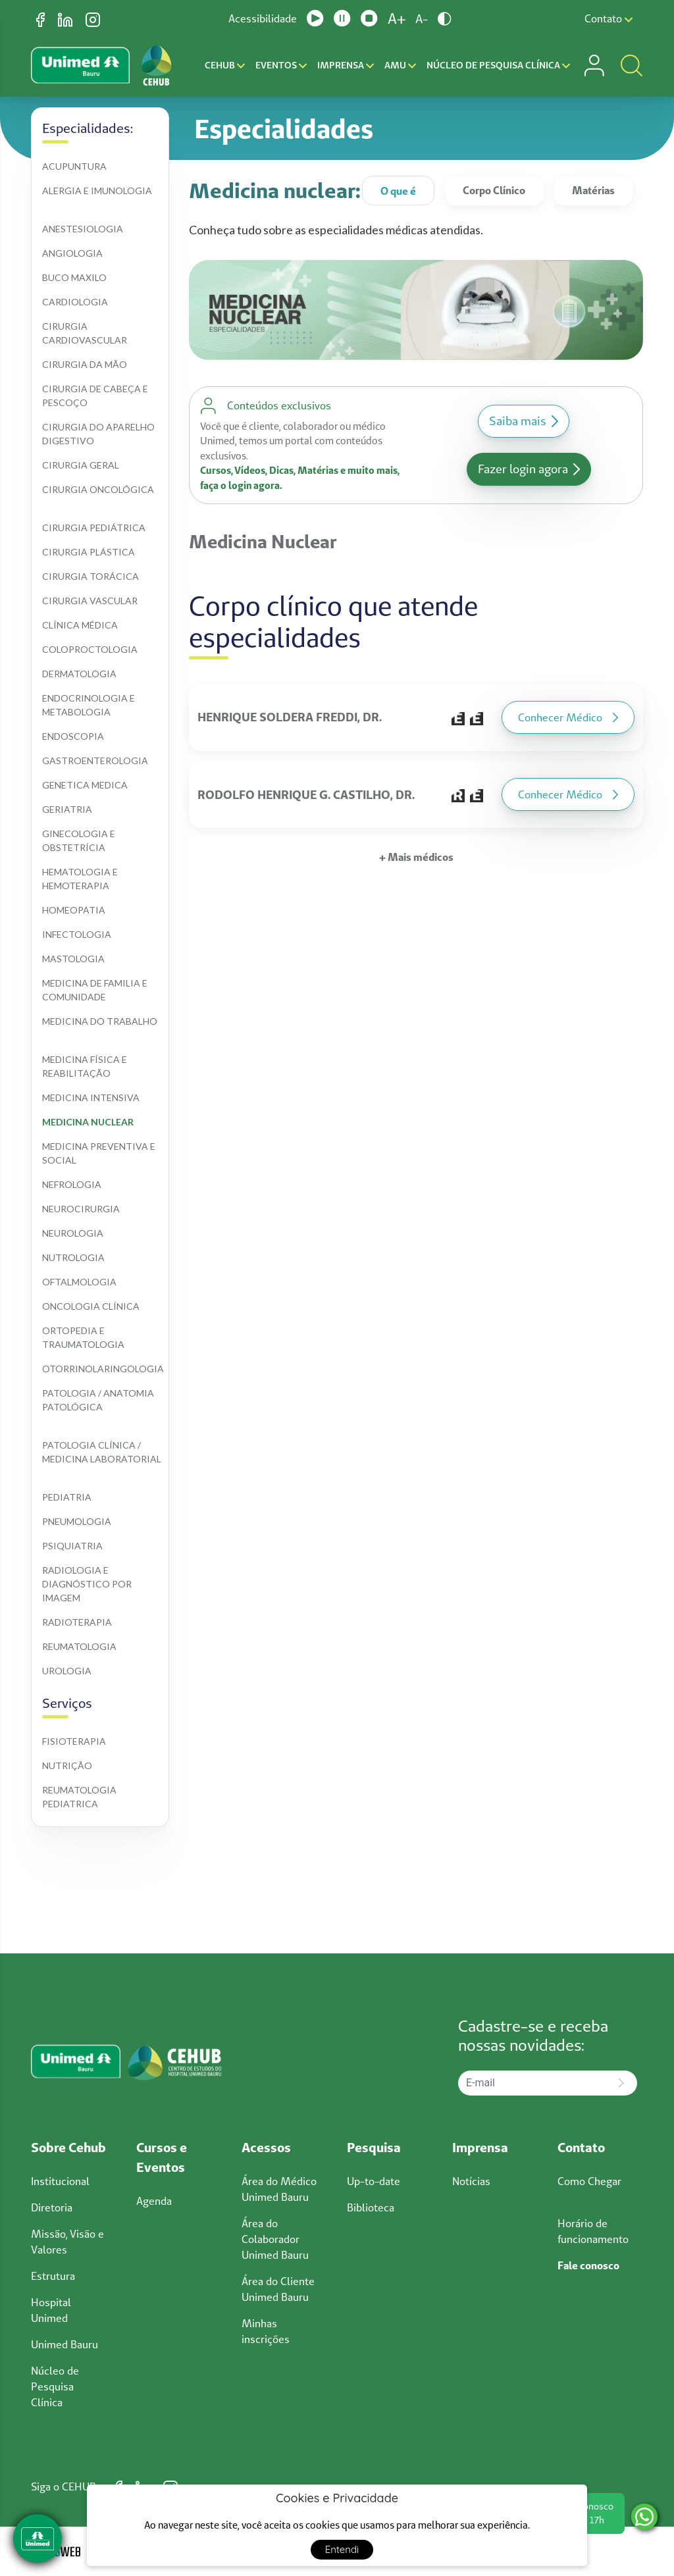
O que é (398, 190)
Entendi (342, 2549)
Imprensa (345, 65)
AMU (400, 65)
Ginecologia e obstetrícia (79, 840)
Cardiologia (75, 301)
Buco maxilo (74, 277)
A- (421, 18)
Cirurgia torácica (90, 576)
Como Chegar (589, 2181)
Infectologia (76, 934)
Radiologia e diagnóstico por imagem (88, 1583)
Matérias (593, 190)
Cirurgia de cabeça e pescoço (96, 395)
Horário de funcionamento (593, 2231)
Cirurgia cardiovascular (84, 333)
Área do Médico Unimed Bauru (279, 2189)
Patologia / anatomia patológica (99, 1399)
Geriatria (67, 809)
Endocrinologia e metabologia (89, 704)
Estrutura (53, 2275)
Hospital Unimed (51, 2310)
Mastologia (73, 958)
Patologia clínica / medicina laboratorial (101, 1451)
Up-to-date (373, 2181)
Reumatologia (79, 1646)
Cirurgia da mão (84, 364)
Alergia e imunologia (97, 190)
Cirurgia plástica (88, 551)
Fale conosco (588, 2265)
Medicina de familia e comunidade (95, 989)
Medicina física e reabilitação (85, 1066)
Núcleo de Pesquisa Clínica (498, 65)
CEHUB (225, 65)
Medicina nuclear (88, 1121)
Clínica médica (80, 625)
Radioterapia (77, 1622)
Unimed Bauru (64, 2344)
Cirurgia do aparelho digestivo (99, 433)
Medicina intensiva (91, 1097)
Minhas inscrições (266, 2331)
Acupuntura (74, 166)
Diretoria (51, 2207)
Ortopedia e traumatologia (83, 1337)
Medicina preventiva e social (99, 1153)
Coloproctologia (90, 649)
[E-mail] (532, 2083)
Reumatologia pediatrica (80, 1796)
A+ (396, 18)
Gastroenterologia (95, 760)
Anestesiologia (82, 228)
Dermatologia (79, 673)
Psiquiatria (72, 1545)
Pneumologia (76, 1521)
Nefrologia (71, 1184)
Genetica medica (85, 784)
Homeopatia (73, 909)
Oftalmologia (79, 1281)
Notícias (471, 2181)
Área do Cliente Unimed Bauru (278, 2289)
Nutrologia (73, 1257)
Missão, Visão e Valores (67, 2241)
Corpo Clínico (494, 190)
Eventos (281, 65)
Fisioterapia (74, 1741)
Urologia (66, 1670)
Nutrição (67, 1765)
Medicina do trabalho (99, 1021)
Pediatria (66, 1497)
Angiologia (72, 253)
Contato (608, 18)
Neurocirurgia (81, 1208)
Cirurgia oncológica (98, 489)
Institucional (60, 2181)
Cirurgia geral (80, 465)
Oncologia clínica (91, 1306)
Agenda (154, 2200)
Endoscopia (73, 736)
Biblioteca (370, 2207)
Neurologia (72, 1233)
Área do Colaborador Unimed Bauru (275, 2239)
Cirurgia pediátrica (93, 527)
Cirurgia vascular (90, 600)
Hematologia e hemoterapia (81, 878)
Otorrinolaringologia (103, 1368)
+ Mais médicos (416, 856)
